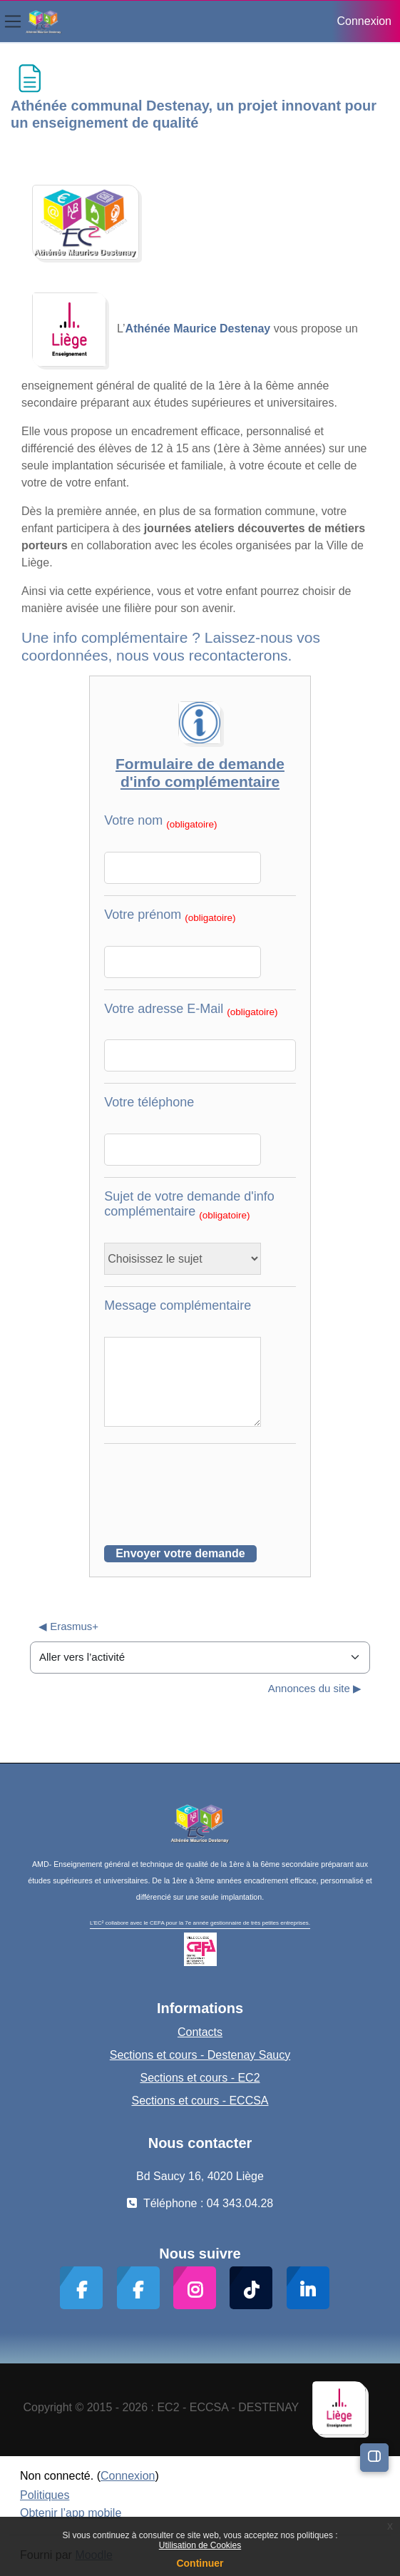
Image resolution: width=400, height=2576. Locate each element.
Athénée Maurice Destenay (198, 328)
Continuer (199, 2563)
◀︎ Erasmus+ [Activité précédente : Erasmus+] (68, 1626)
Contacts (200, 2032)
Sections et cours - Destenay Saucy (200, 2055)
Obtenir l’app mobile (70, 2513)
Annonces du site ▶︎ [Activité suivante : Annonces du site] (314, 1688)
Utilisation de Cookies (200, 2545)
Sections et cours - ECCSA (199, 2100)
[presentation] (212, 1483)
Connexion (364, 21)
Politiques (44, 2495)
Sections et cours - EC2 (200, 2078)
